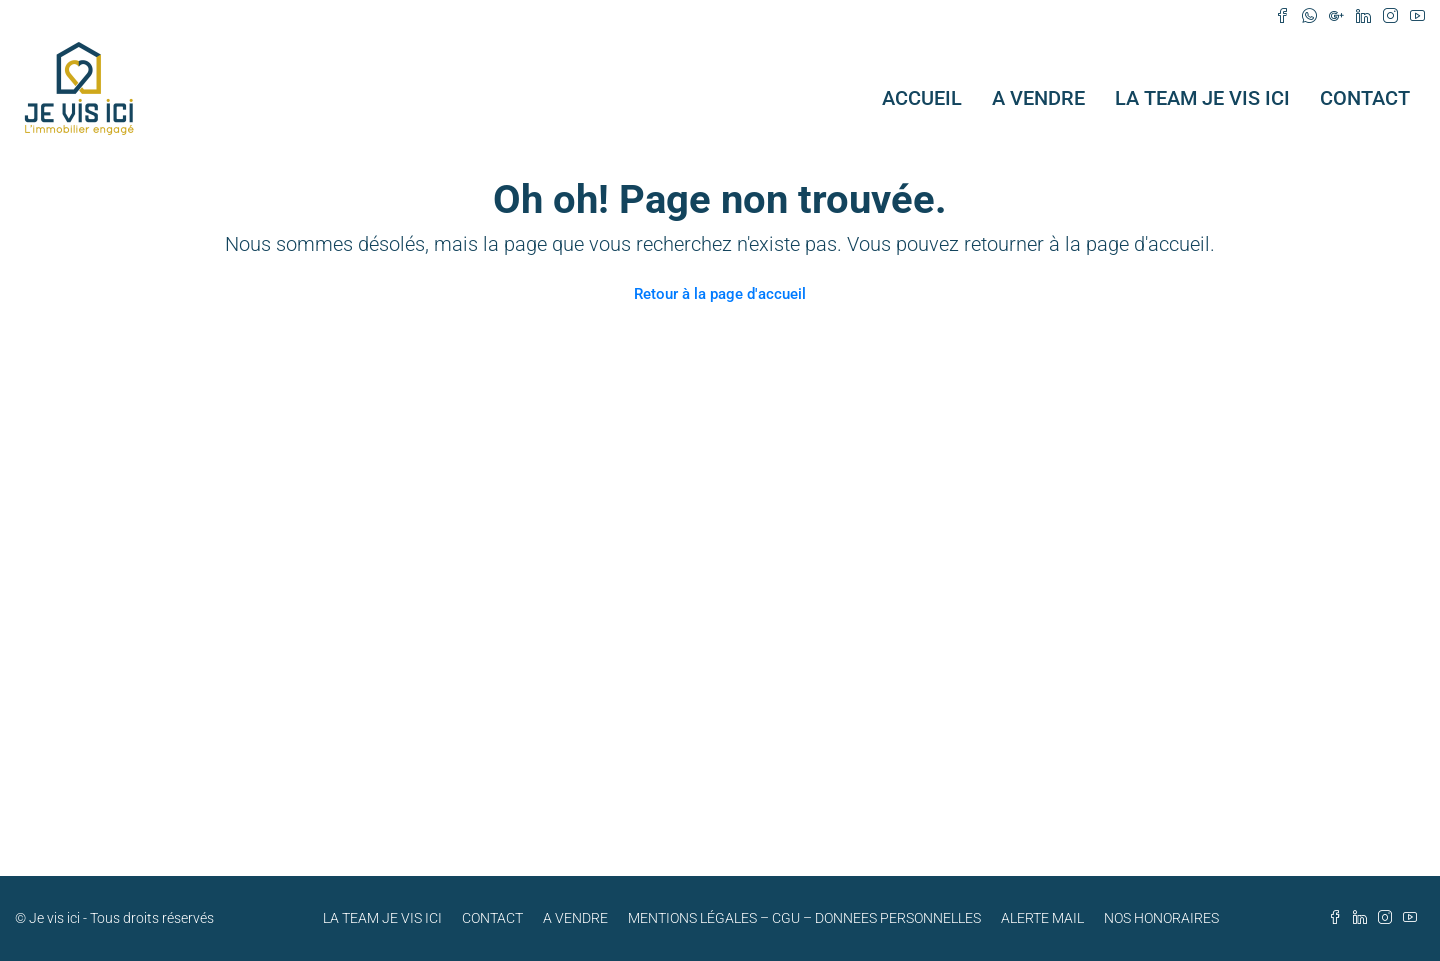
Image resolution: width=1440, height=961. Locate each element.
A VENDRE (1038, 98)
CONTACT (1365, 98)
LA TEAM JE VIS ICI (1202, 98)
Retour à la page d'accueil (720, 294)
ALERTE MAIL (1042, 918)
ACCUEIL (922, 98)
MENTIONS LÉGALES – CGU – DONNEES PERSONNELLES (804, 918)
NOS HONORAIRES (1161, 918)
